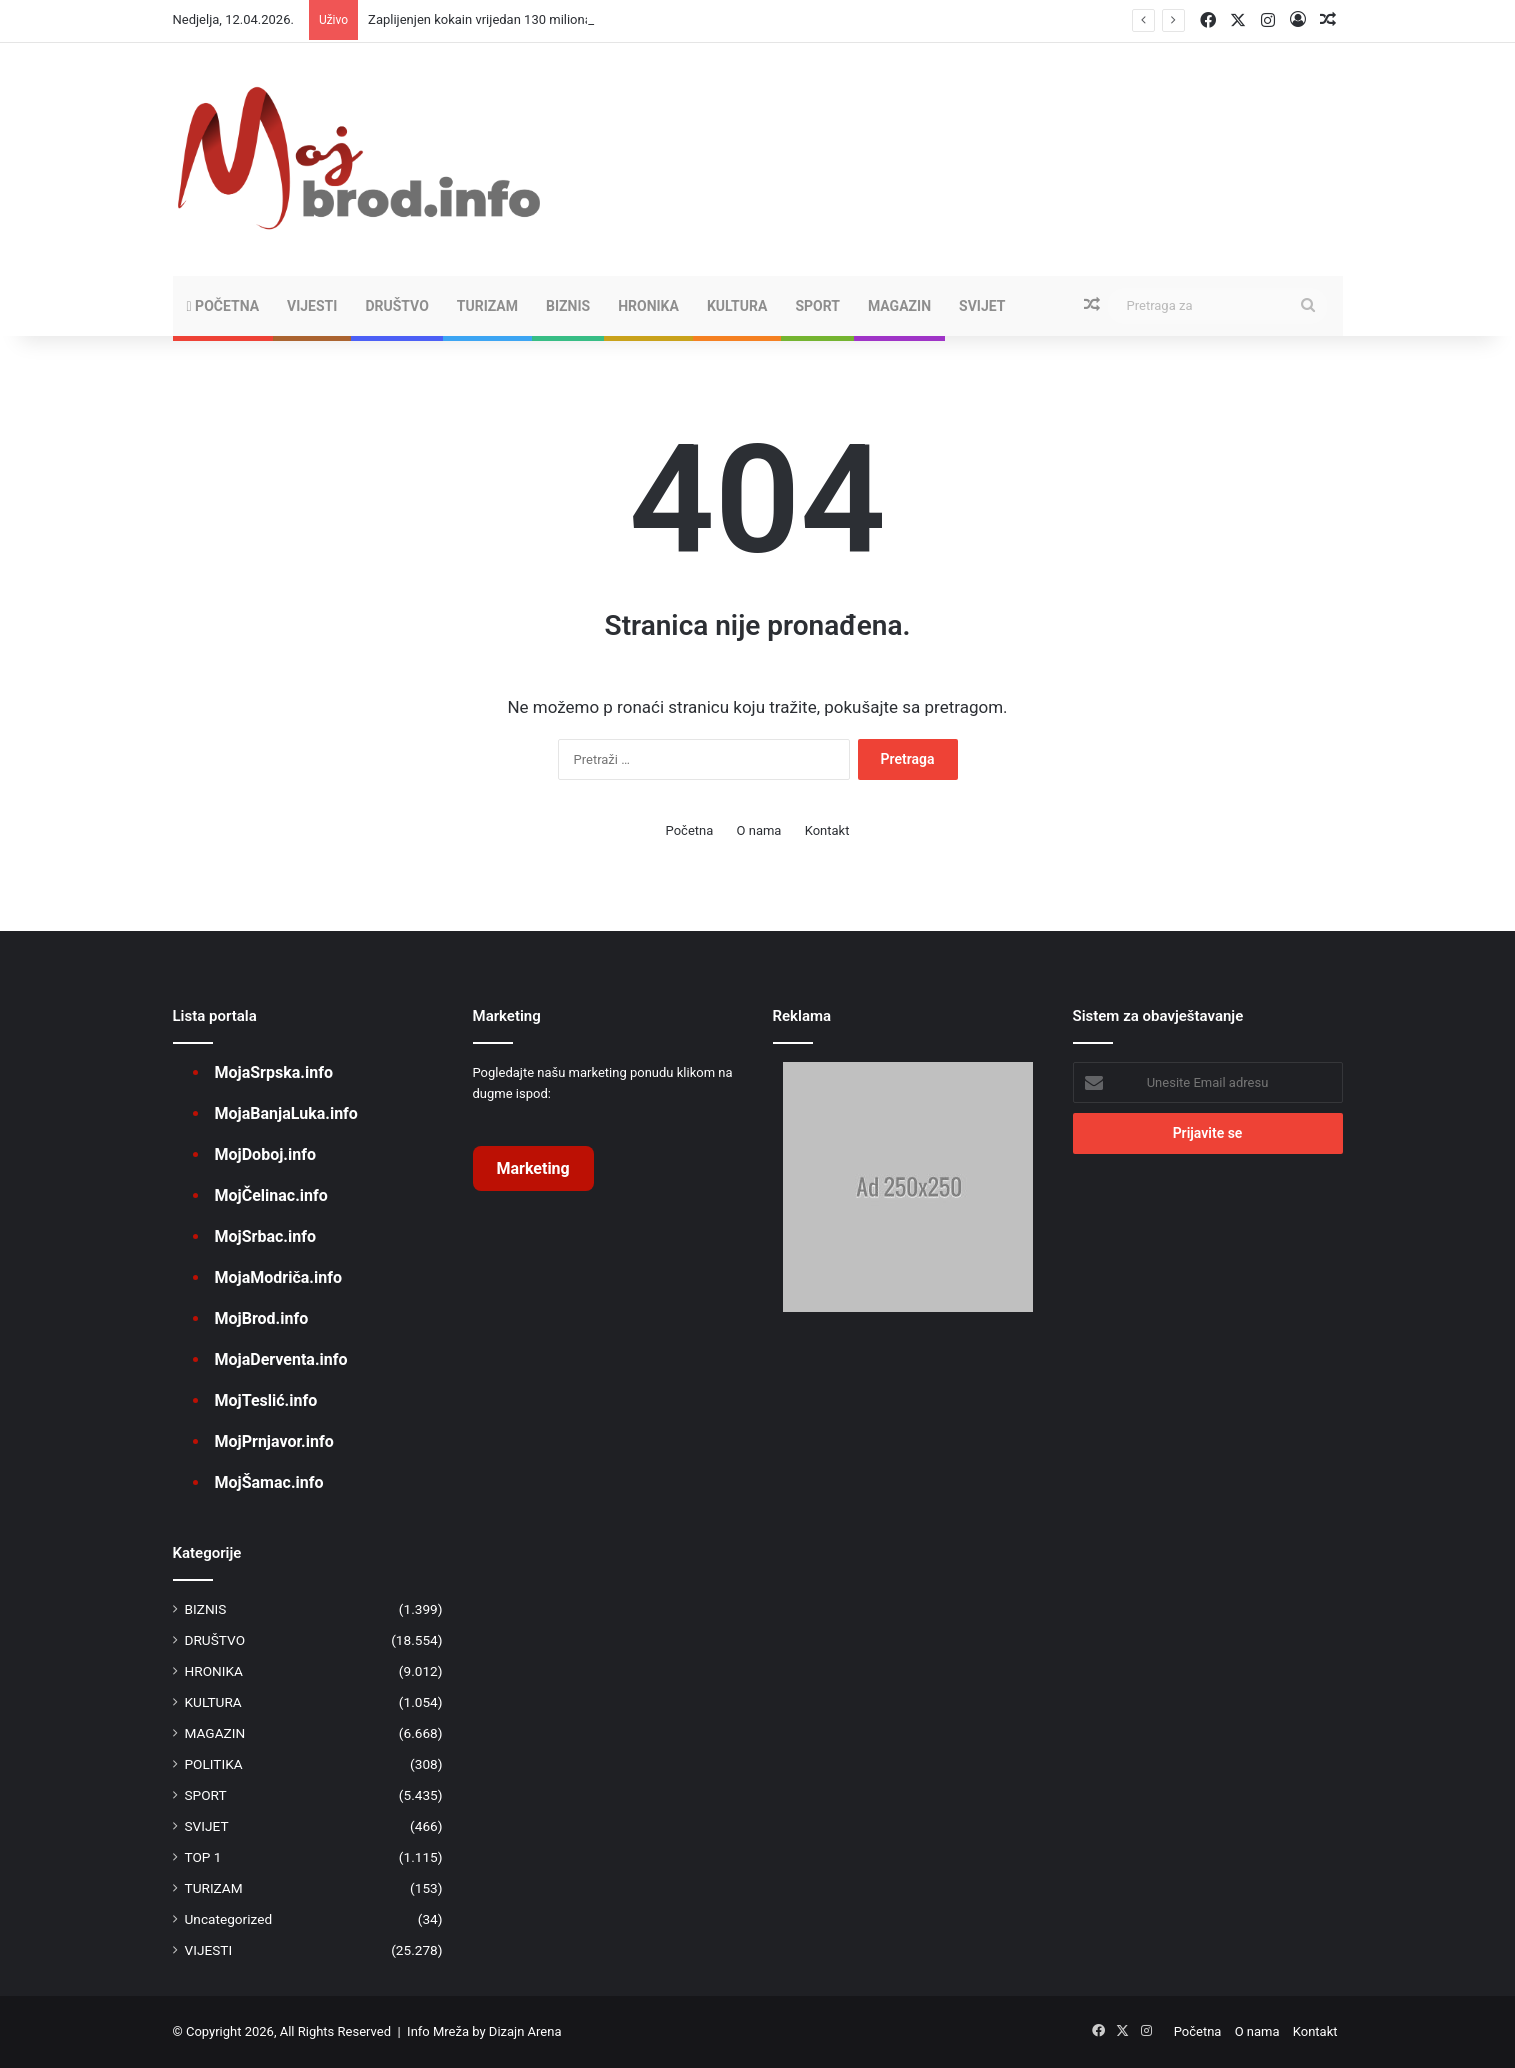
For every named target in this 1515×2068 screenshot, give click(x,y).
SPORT (817, 306)
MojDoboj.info (265, 1154)
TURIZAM (487, 306)
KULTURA (737, 306)
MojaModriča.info (278, 1277)
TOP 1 (203, 1857)
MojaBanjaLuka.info (286, 1113)
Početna (223, 306)
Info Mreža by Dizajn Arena (484, 2031)
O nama (759, 830)
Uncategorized (229, 1919)
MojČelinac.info (271, 1195)
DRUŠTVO (396, 306)
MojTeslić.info (266, 1400)
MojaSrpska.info (274, 1072)
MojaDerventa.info (281, 1359)
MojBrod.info (262, 1318)
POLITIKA (214, 1764)
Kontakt (827, 830)
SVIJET (982, 306)
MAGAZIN (899, 306)
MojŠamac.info (269, 1482)
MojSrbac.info (265, 1236)
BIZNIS (568, 306)
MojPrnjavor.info (274, 1441)
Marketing (533, 1168)
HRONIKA (648, 306)
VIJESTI (312, 306)
